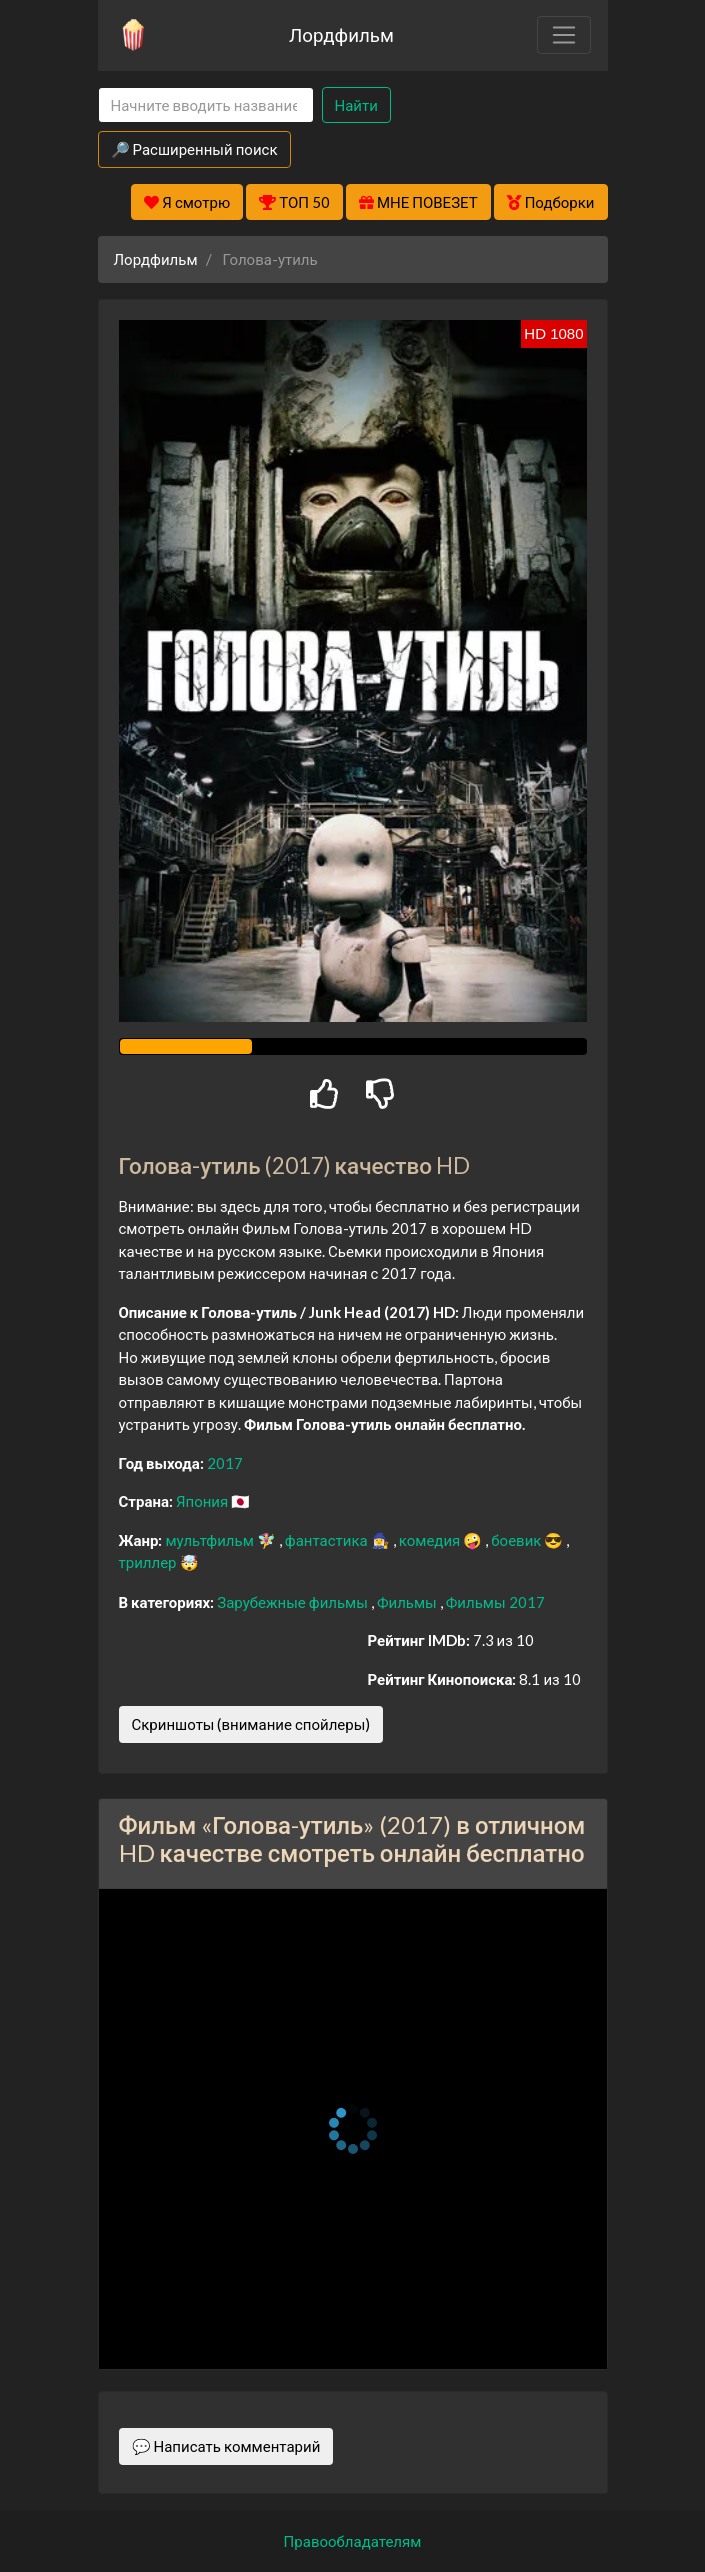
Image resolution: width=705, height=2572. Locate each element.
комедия (431, 1540)
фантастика (328, 1540)
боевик (517, 1540)
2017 (225, 1463)
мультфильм (210, 1540)
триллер (149, 1562)
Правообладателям (353, 2541)
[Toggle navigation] (564, 35)
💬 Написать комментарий (226, 2446)
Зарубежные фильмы (294, 1602)
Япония (203, 1501)
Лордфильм (341, 34)
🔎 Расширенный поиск (194, 149)
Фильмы (408, 1602)
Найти (356, 105)
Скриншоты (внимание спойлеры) (251, 1724)
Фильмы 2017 (495, 1602)
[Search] (206, 105)
